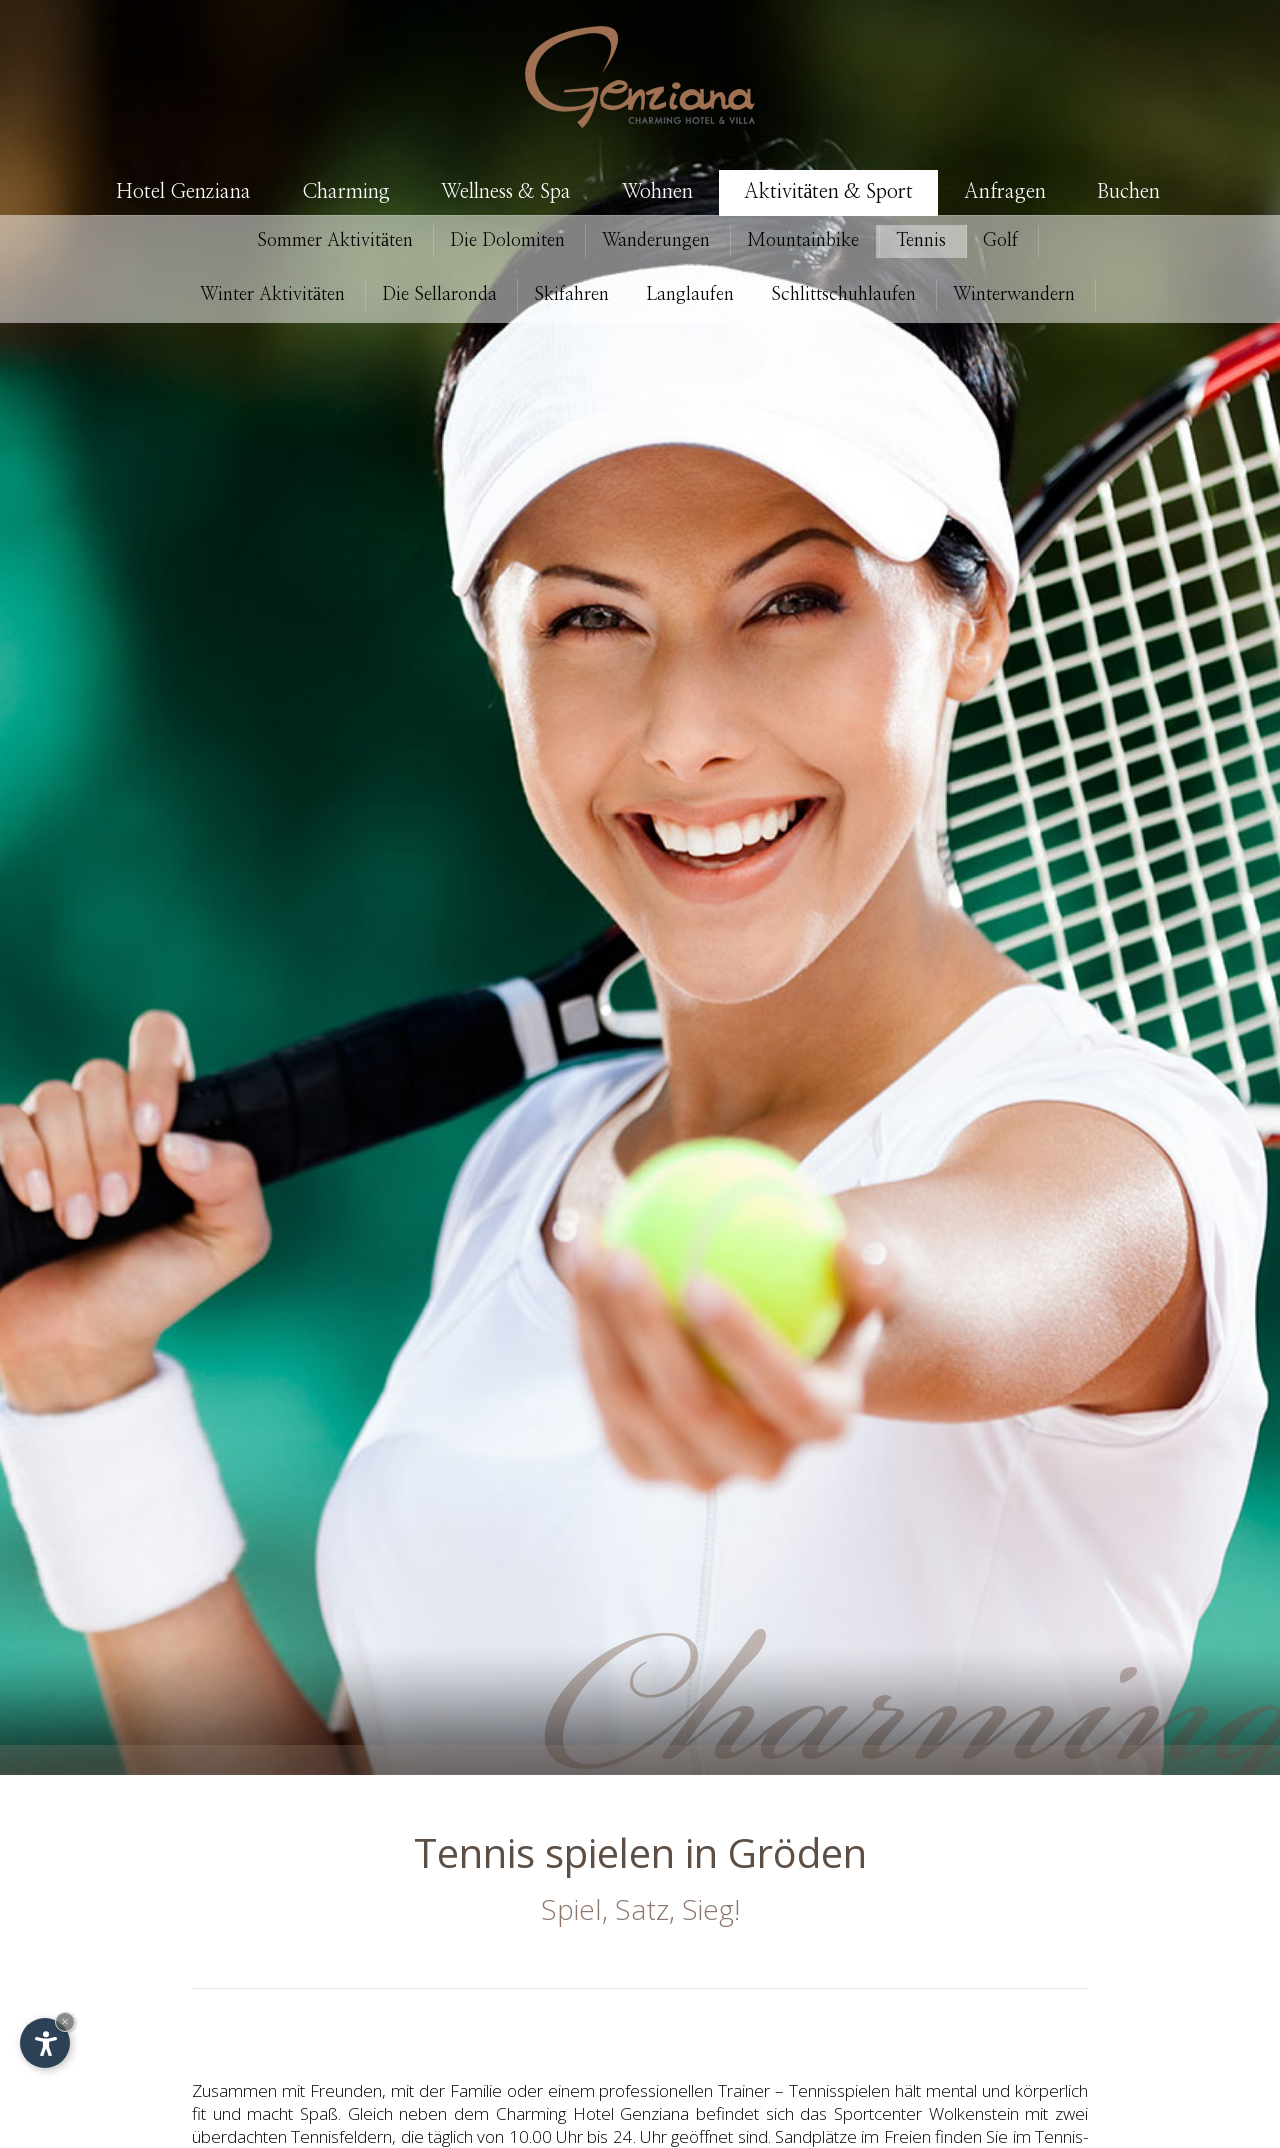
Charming (346, 192)
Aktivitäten (335, 241)
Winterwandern (1014, 295)
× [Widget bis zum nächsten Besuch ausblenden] (65, 2021)
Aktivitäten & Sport (829, 192)
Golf (1000, 241)
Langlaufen (690, 295)
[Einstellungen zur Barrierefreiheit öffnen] (45, 2043)
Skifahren (571, 295)
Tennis (921, 241)
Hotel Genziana (183, 192)
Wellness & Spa (506, 192)
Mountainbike (803, 241)
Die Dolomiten (507, 241)
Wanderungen (656, 241)
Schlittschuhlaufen (843, 295)
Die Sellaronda (439, 295)
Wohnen (657, 192)
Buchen (1128, 192)
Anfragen (1005, 192)
